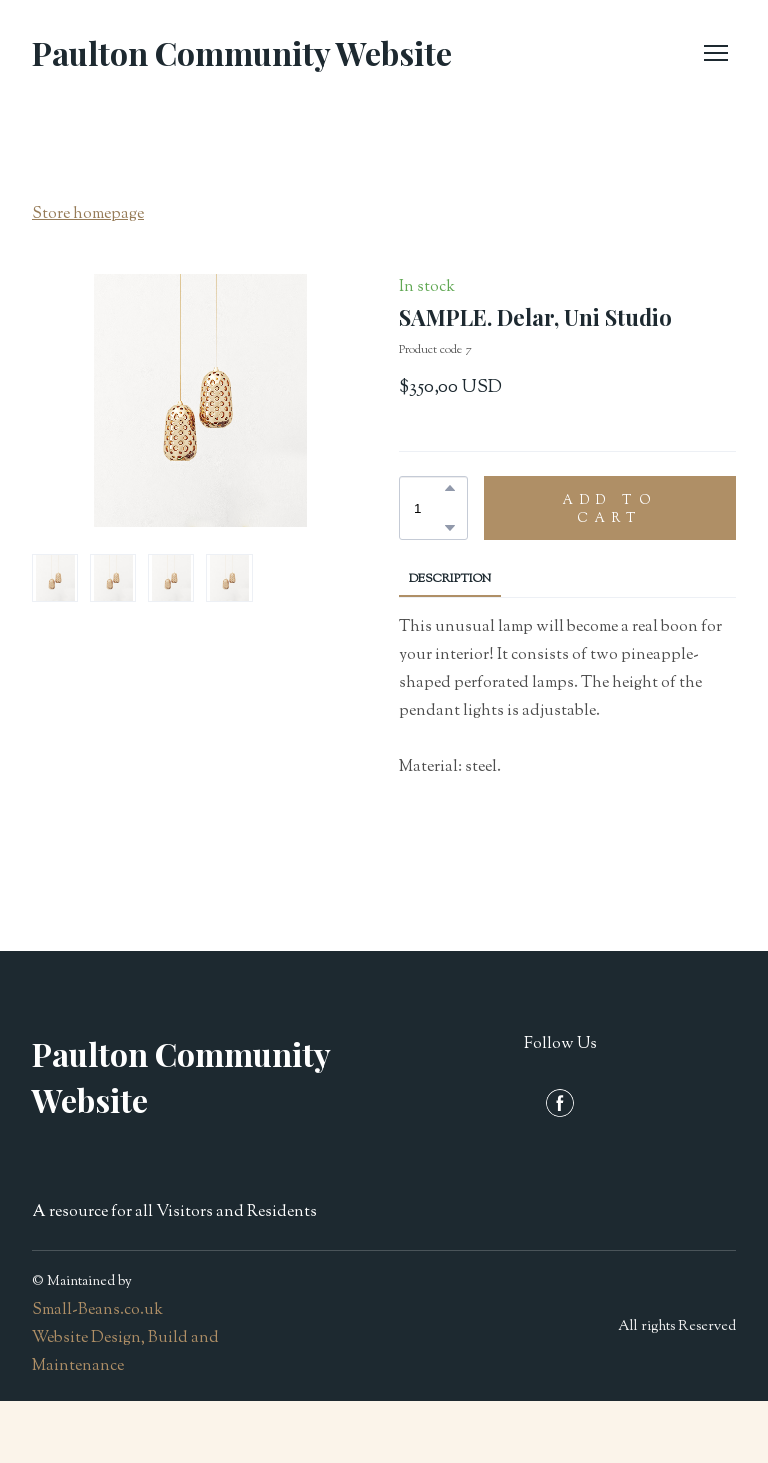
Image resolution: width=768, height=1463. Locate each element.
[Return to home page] (242, 53)
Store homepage (88, 214)
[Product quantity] (428, 508)
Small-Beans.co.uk (97, 1310)
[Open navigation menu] (716, 53)
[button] (450, 488)
